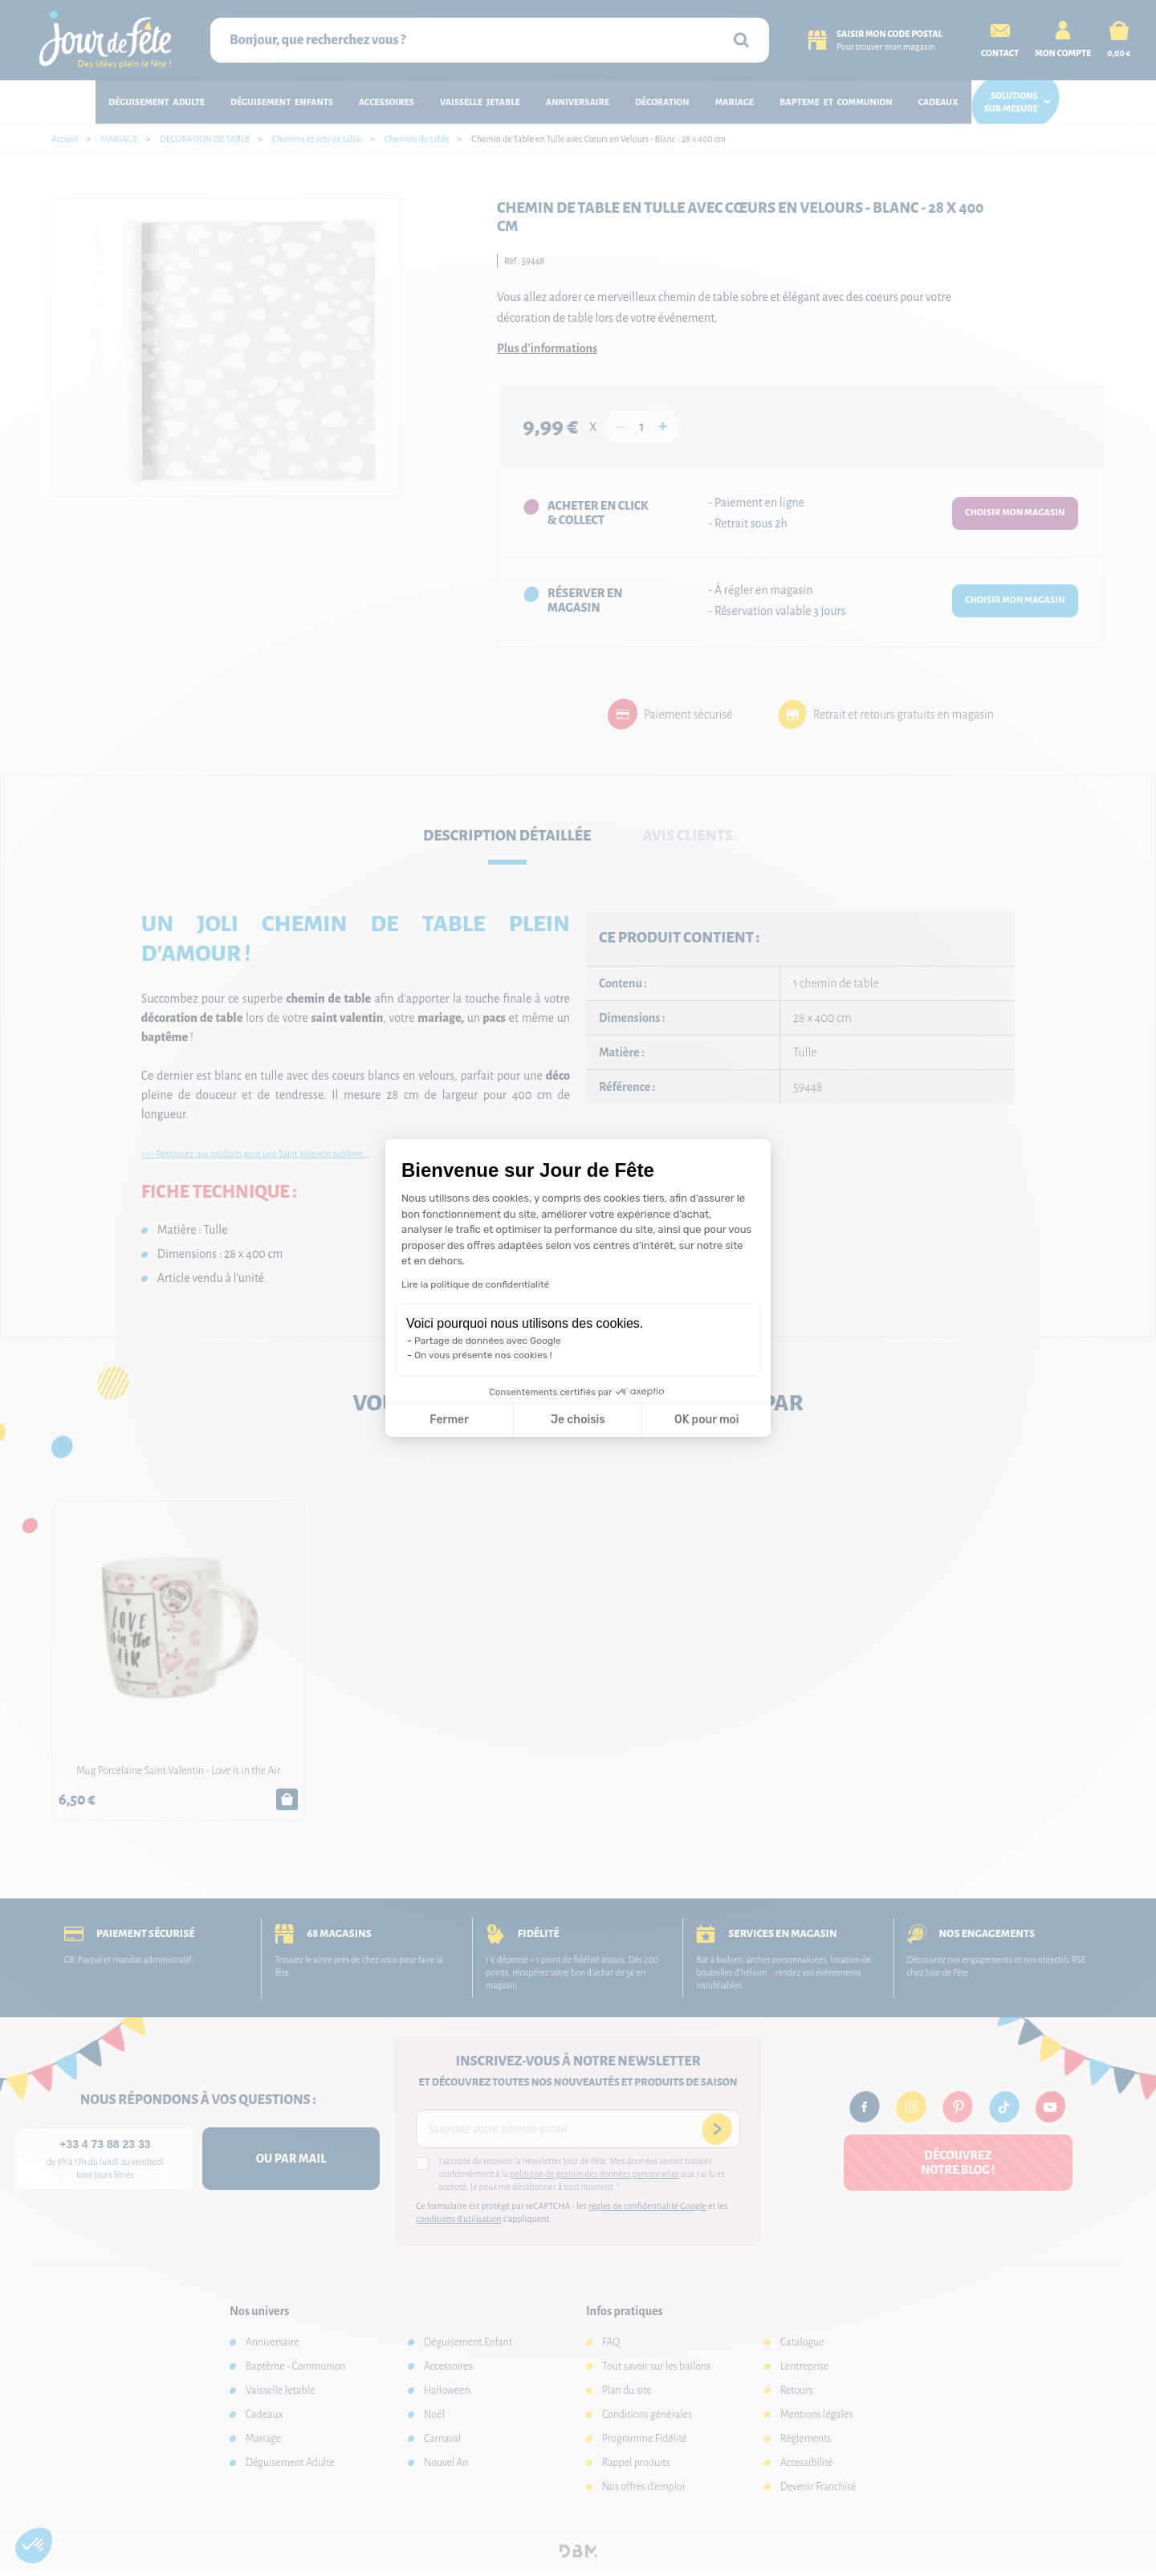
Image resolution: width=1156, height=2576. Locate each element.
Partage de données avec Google (487, 1340)
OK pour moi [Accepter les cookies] (706, 1419)
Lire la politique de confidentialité (475, 1284)
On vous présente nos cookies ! (483, 1355)
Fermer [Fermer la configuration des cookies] (449, 1419)
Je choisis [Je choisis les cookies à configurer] (578, 1419)
